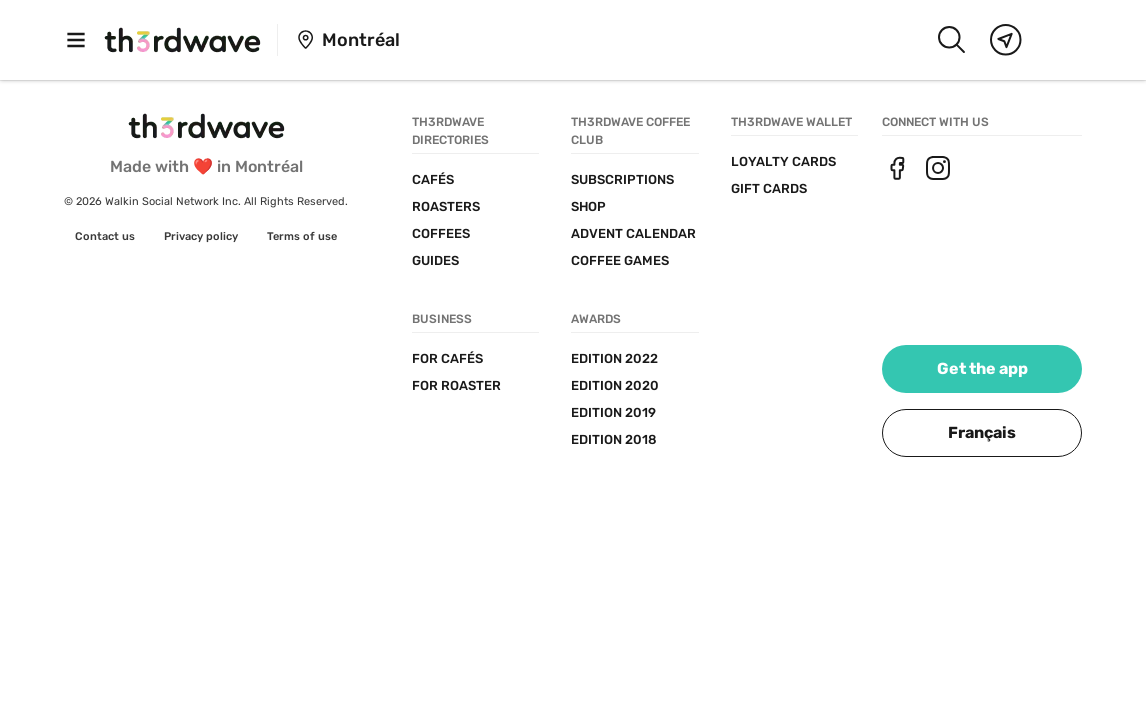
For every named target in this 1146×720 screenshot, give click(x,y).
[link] (105, 237)
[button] (982, 433)
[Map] (1006, 40)
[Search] (951, 40)
